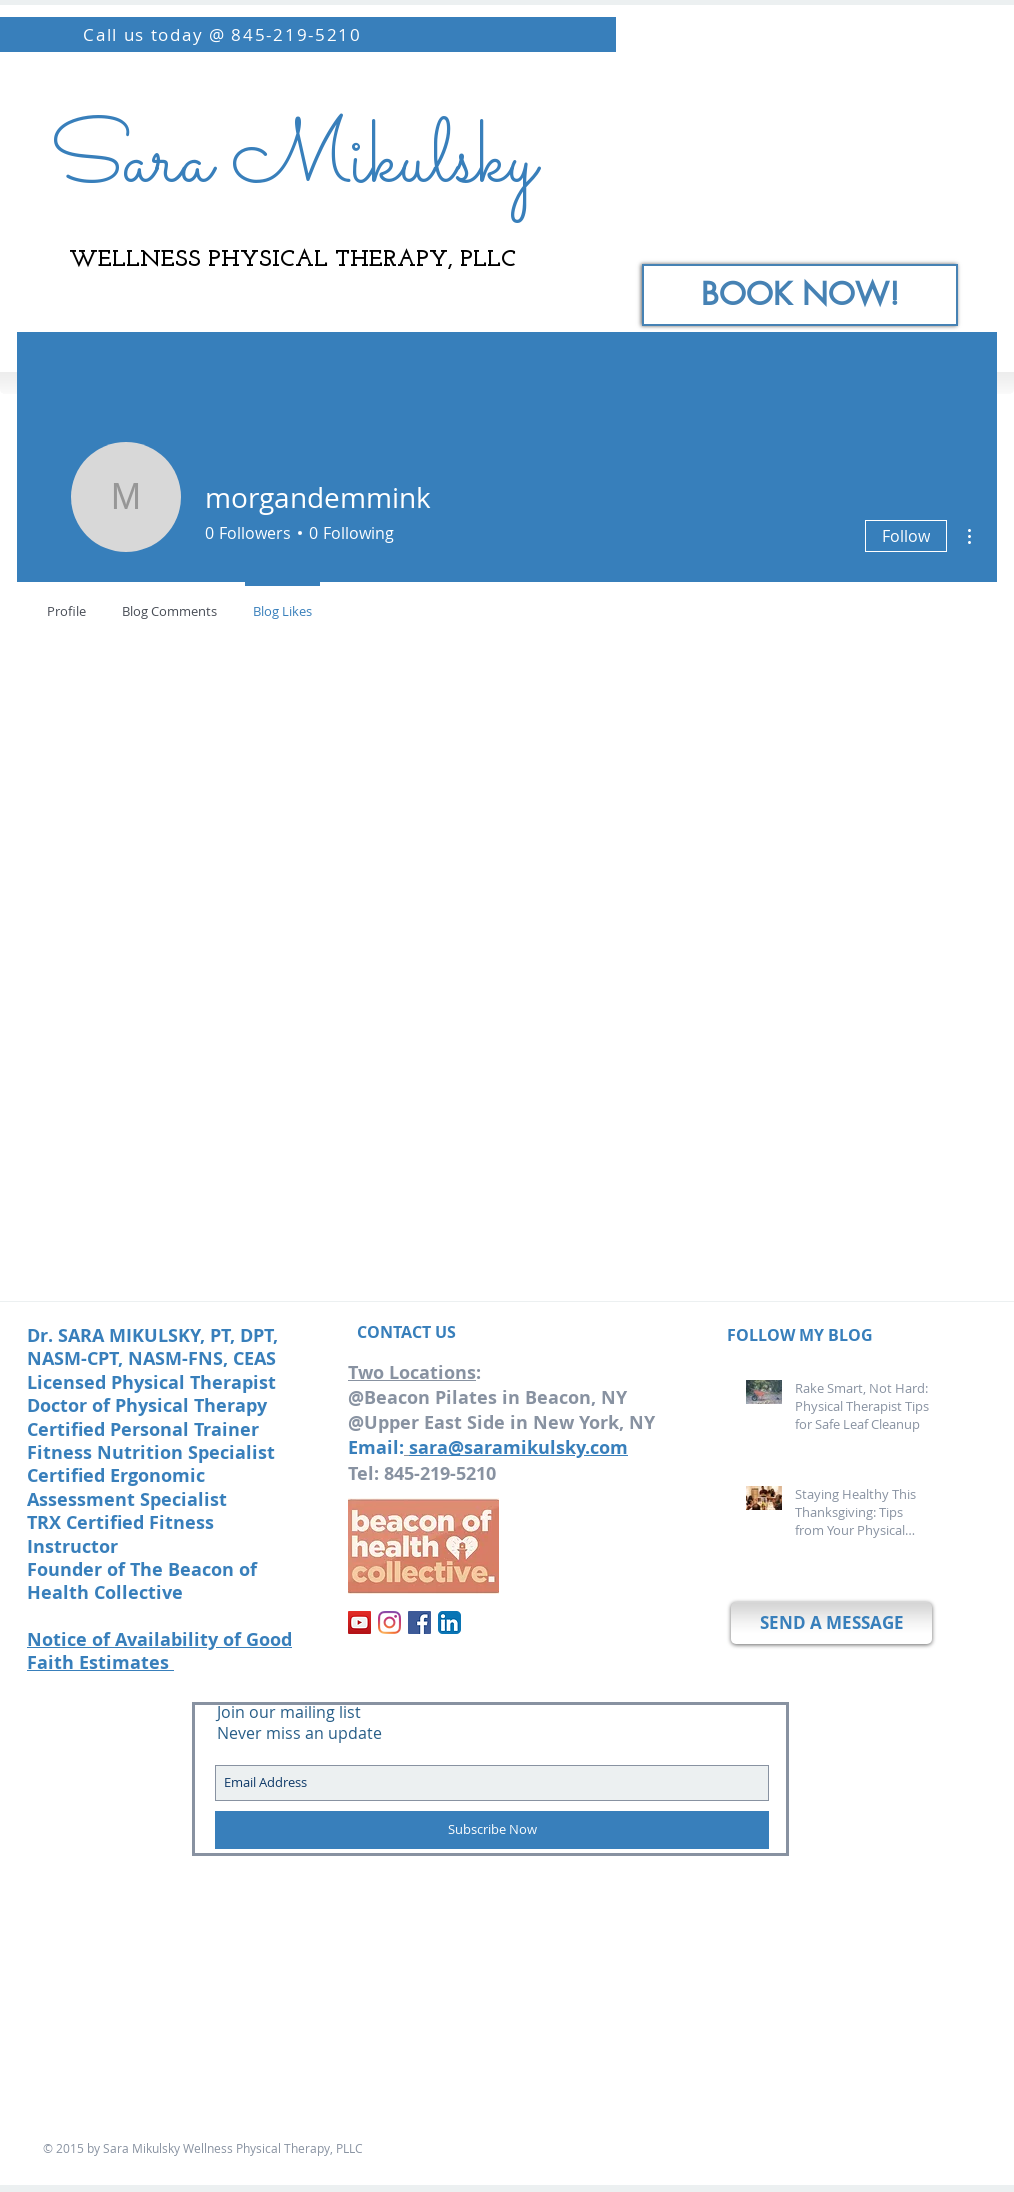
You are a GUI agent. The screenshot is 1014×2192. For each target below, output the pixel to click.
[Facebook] (419, 1622)
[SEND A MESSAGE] (831, 1623)
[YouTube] (359, 1622)
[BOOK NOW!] (800, 295)
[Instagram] (389, 1622)
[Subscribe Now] (492, 1830)
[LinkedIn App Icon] (449, 1622)
